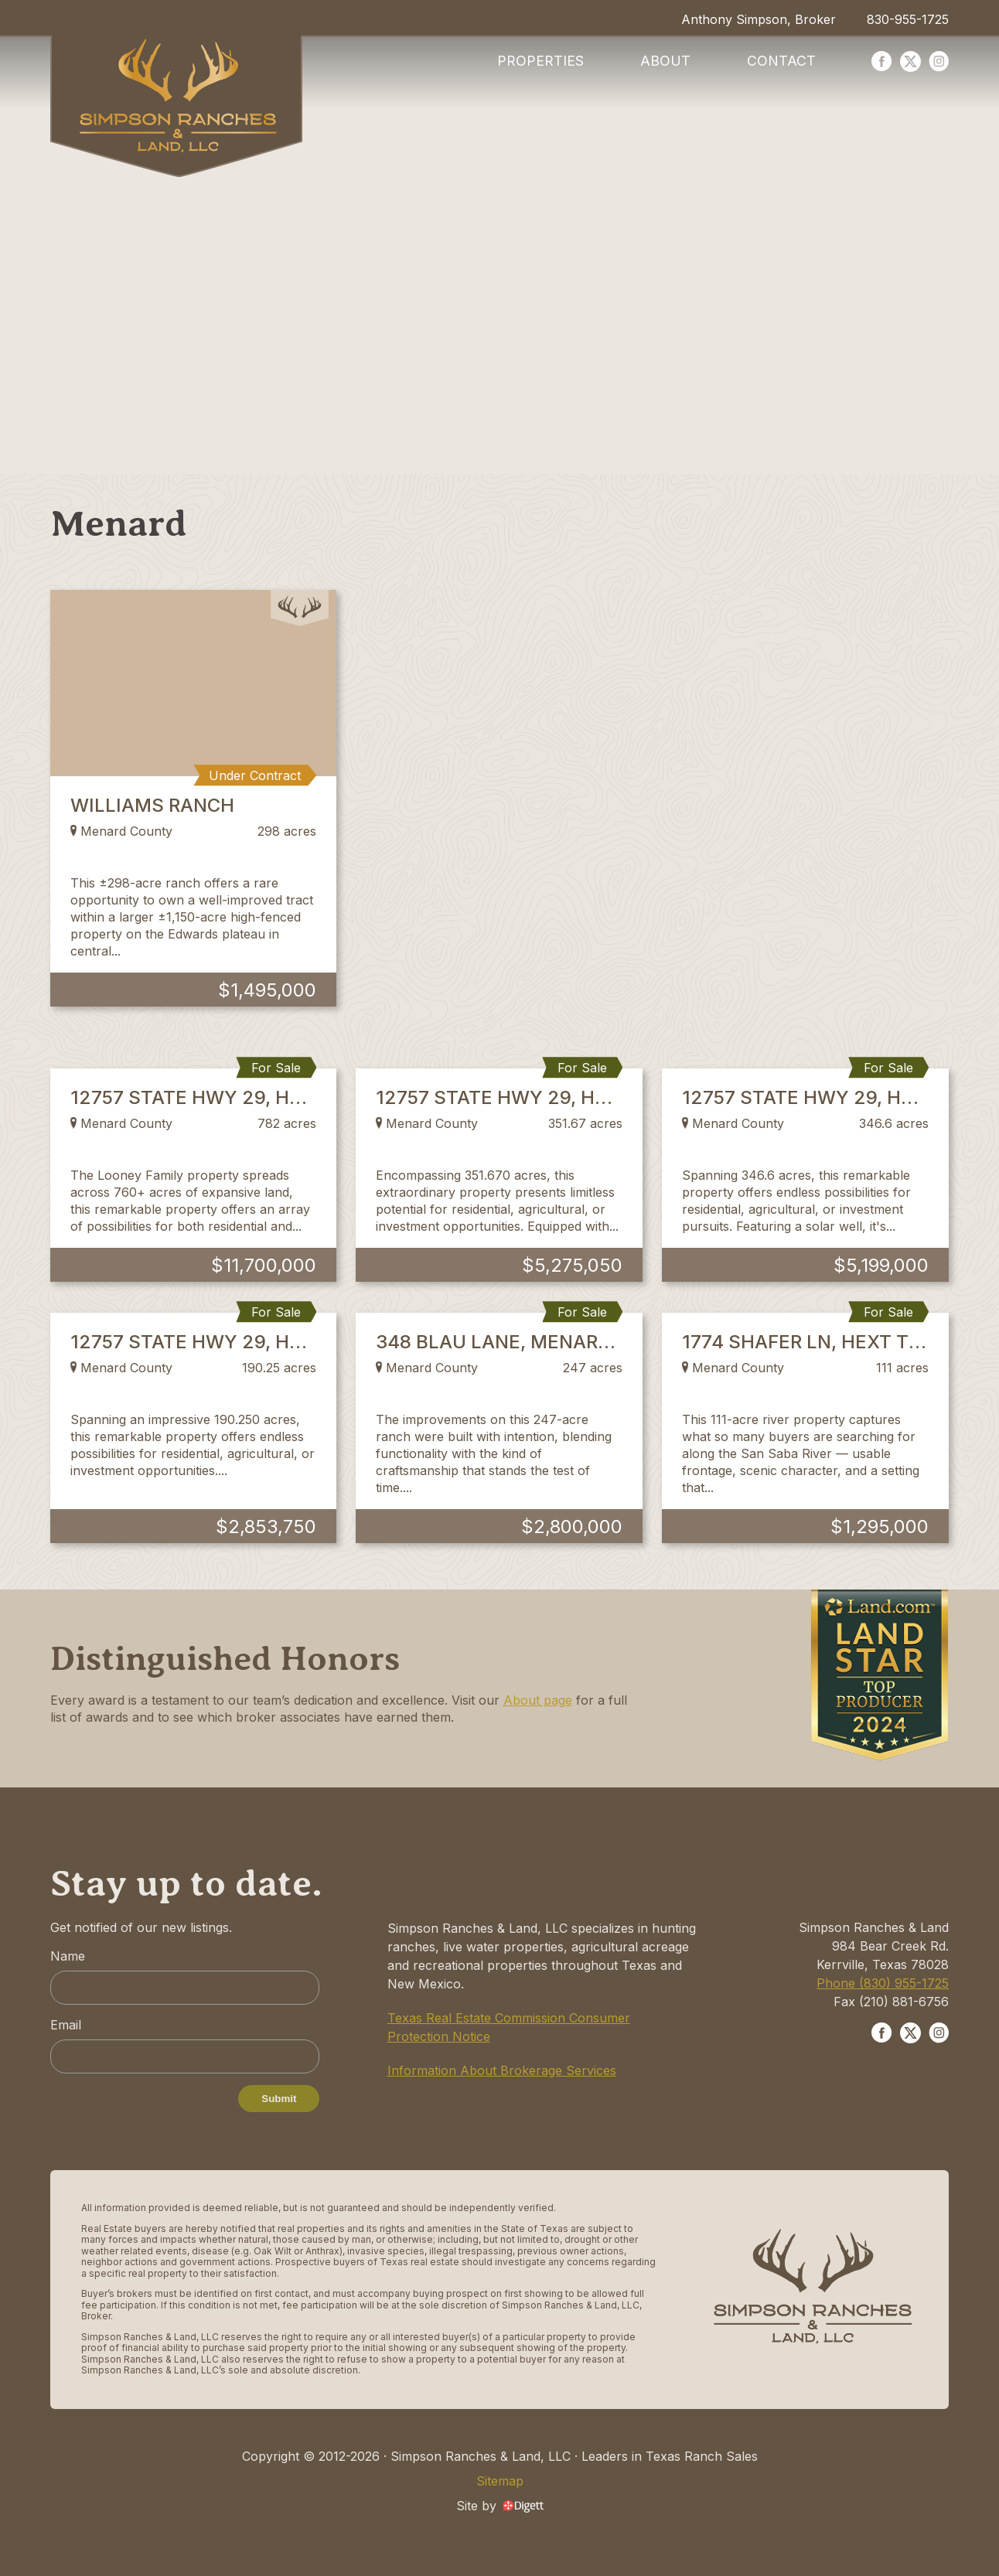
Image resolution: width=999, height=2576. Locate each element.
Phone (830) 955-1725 (883, 1983)
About (665, 61)
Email (65, 2025)
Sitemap (499, 2481)
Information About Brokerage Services (501, 2070)
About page (537, 1700)
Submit (278, 2098)
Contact (781, 61)
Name (67, 1956)
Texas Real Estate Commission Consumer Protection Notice (508, 2027)
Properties (540, 61)
